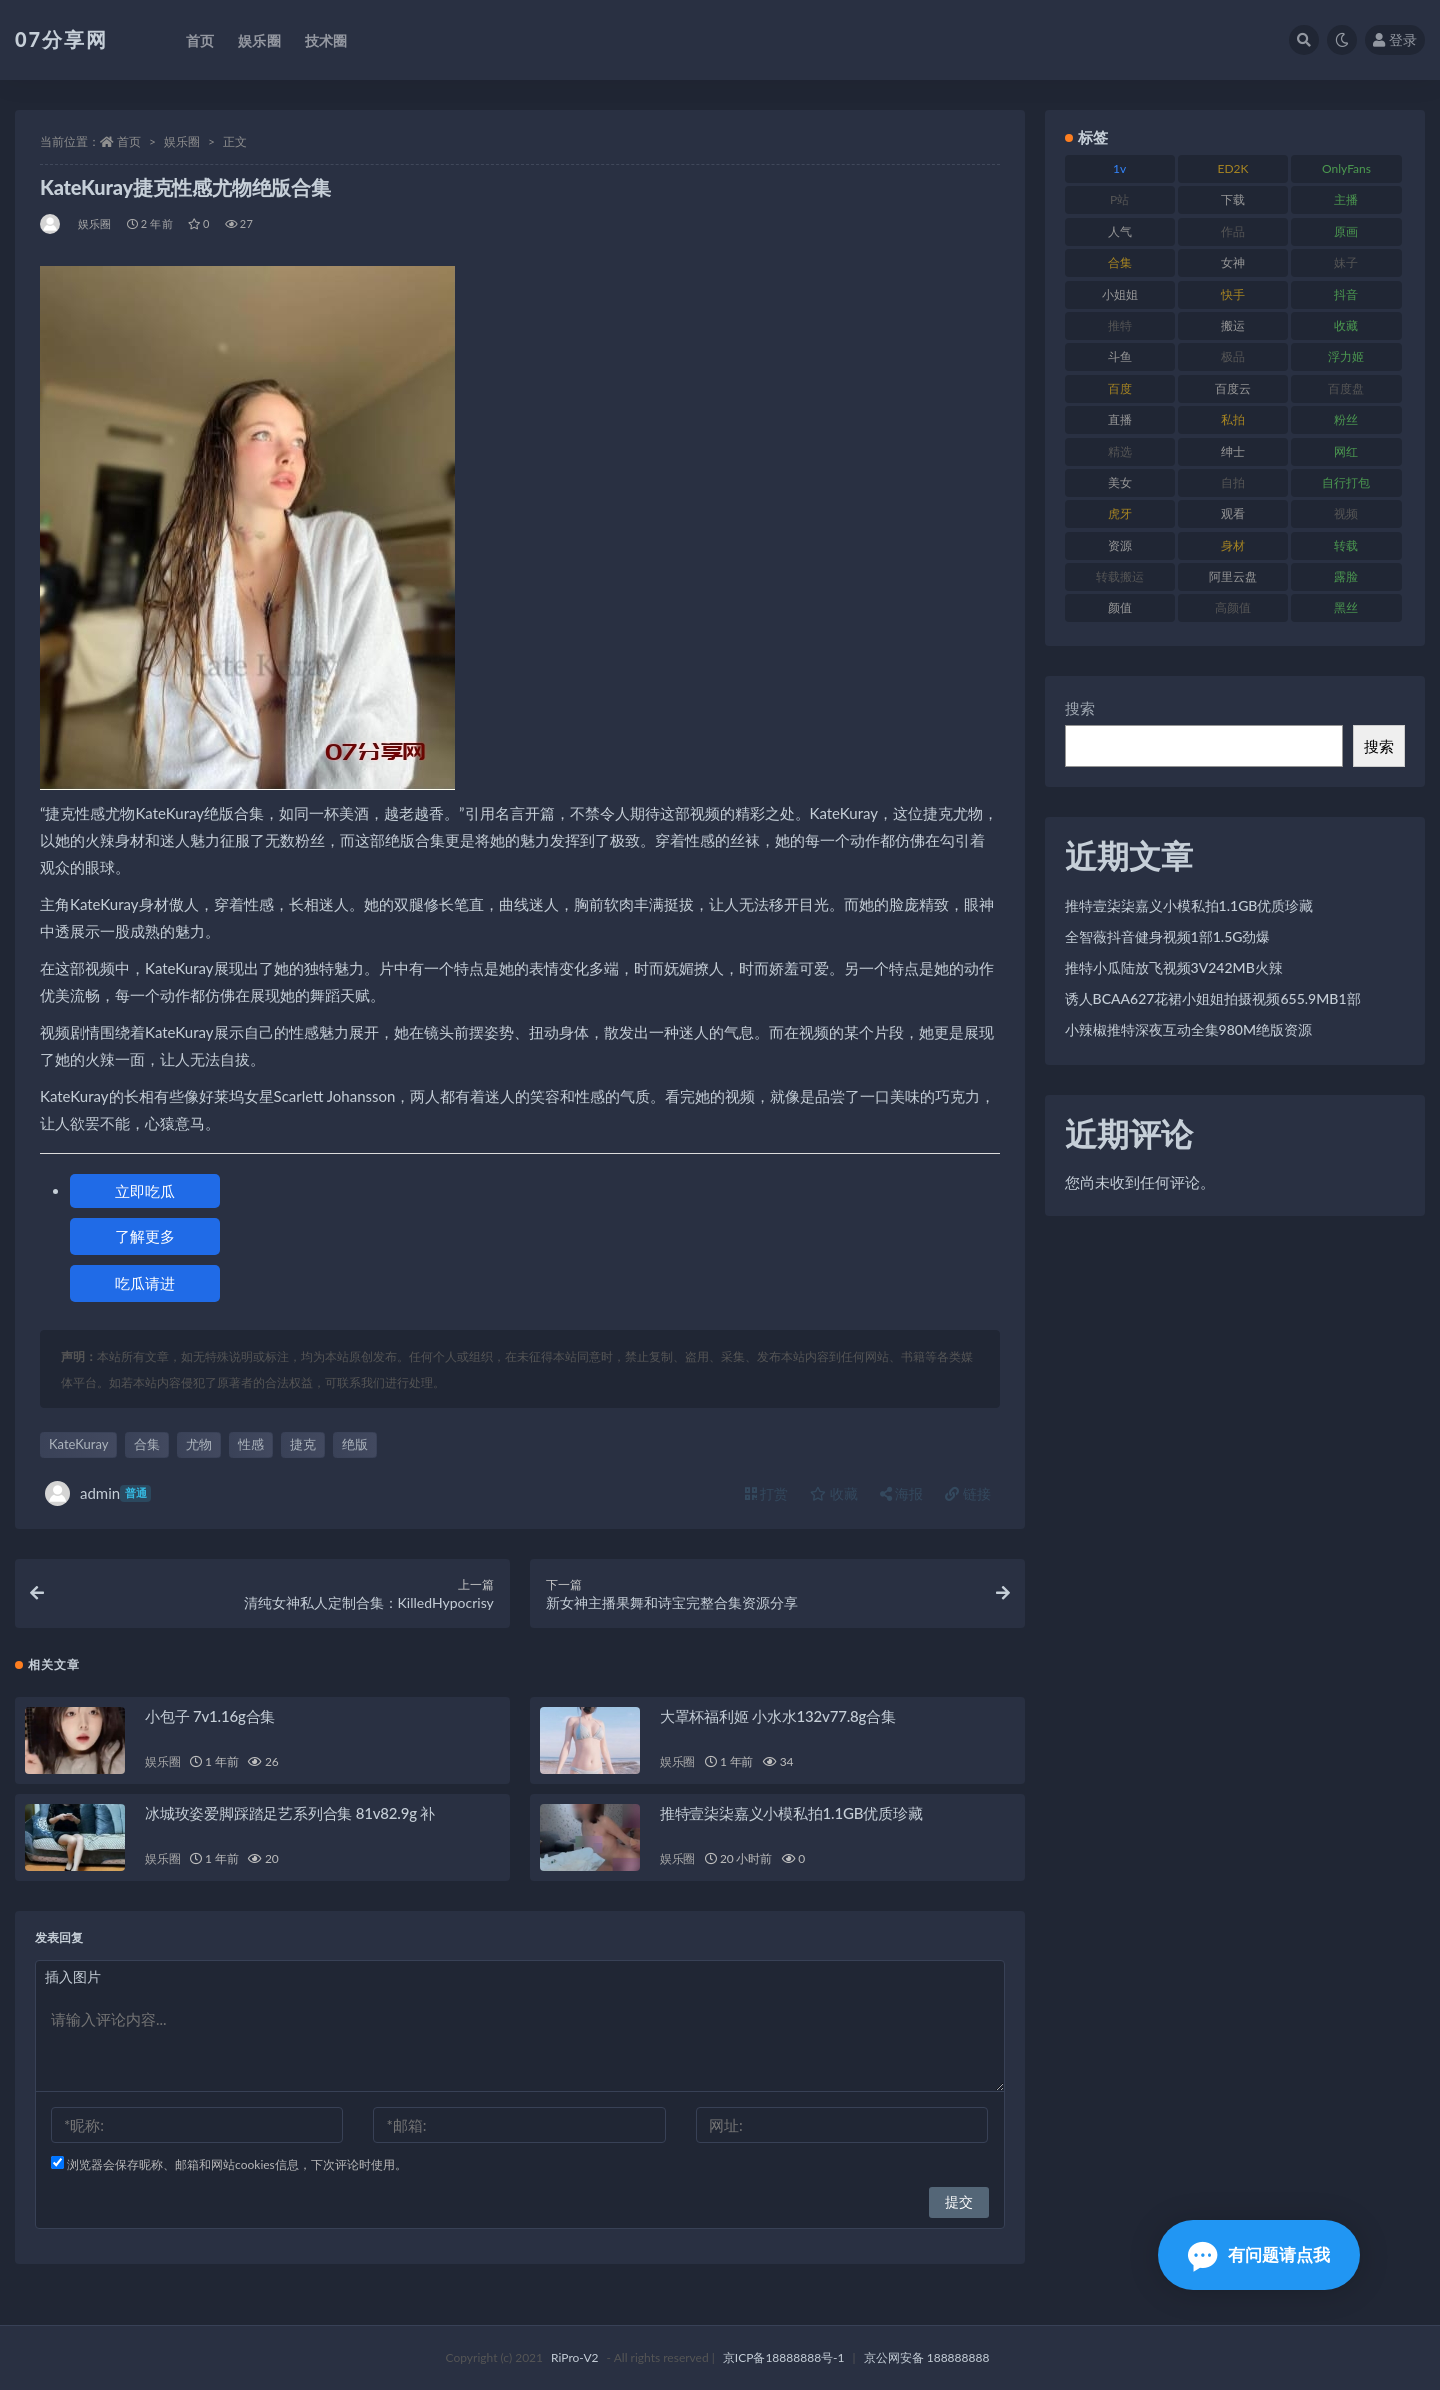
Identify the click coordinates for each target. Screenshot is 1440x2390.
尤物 (199, 1444)
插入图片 (73, 1976)
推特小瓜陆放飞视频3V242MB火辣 (1174, 967)
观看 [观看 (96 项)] (1233, 513)
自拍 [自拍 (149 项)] (1233, 482)
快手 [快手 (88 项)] (1233, 294)
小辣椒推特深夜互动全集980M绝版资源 (1188, 1029)
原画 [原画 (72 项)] (1346, 231)
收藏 (834, 1493)
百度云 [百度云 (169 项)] (1233, 388)
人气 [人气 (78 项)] (1120, 231)
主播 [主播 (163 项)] (1346, 199)
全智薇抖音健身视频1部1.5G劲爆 (1168, 936)
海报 (902, 1493)
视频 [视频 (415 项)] (1346, 513)
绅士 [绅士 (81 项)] (1233, 451)
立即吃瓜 (145, 1191)
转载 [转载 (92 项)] (1346, 545)
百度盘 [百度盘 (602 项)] (1346, 388)
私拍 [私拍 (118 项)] (1233, 419)
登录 (1395, 39)
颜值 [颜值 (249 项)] (1120, 607)
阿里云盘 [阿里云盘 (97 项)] (1233, 576)
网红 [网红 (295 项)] (1346, 451)
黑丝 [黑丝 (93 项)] (1346, 607)
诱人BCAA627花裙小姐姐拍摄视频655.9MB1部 (1213, 998)
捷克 (303, 1444)
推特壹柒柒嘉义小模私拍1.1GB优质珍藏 (791, 1813)
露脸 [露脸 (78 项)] (1346, 576)
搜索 (1080, 708)
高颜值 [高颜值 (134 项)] (1233, 607)
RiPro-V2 (574, 2357)
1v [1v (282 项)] (1119, 168)
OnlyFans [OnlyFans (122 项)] (1346, 168)
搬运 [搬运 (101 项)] (1233, 325)
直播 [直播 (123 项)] (1120, 419)
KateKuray (78, 1444)
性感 (251, 1444)
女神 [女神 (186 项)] (1233, 262)
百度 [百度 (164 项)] (1120, 388)
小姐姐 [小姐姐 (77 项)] (1120, 294)
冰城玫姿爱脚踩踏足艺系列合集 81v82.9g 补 (290, 1813)
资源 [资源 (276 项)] (1120, 545)
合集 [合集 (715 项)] (1120, 262)
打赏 (767, 1493)
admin (98, 1493)
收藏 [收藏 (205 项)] (1346, 325)
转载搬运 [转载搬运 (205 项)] (1120, 576)
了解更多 (145, 1236)
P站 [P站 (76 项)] (1119, 199)
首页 (129, 141)
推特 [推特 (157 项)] (1120, 325)
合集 (147, 1444)
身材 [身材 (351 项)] (1233, 545)
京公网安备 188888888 (927, 2357)
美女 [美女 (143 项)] (1120, 482)
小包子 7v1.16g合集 (210, 1716)
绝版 (355, 1444)
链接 (968, 1493)
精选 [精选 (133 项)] (1120, 451)
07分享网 (61, 39)
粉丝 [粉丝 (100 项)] (1346, 419)
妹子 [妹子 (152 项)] (1346, 262)
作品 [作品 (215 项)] (1233, 231)
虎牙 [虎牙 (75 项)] (1120, 513)
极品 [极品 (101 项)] (1233, 356)
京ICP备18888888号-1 (784, 2357)
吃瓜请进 (145, 1283)
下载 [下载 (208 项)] (1233, 199)
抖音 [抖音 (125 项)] (1346, 294)
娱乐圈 (182, 141)
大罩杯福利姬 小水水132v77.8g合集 (778, 1716)
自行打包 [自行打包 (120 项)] (1346, 482)
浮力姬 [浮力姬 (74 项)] (1346, 356)
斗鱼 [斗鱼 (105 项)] (1120, 356)
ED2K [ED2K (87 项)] (1233, 168)
